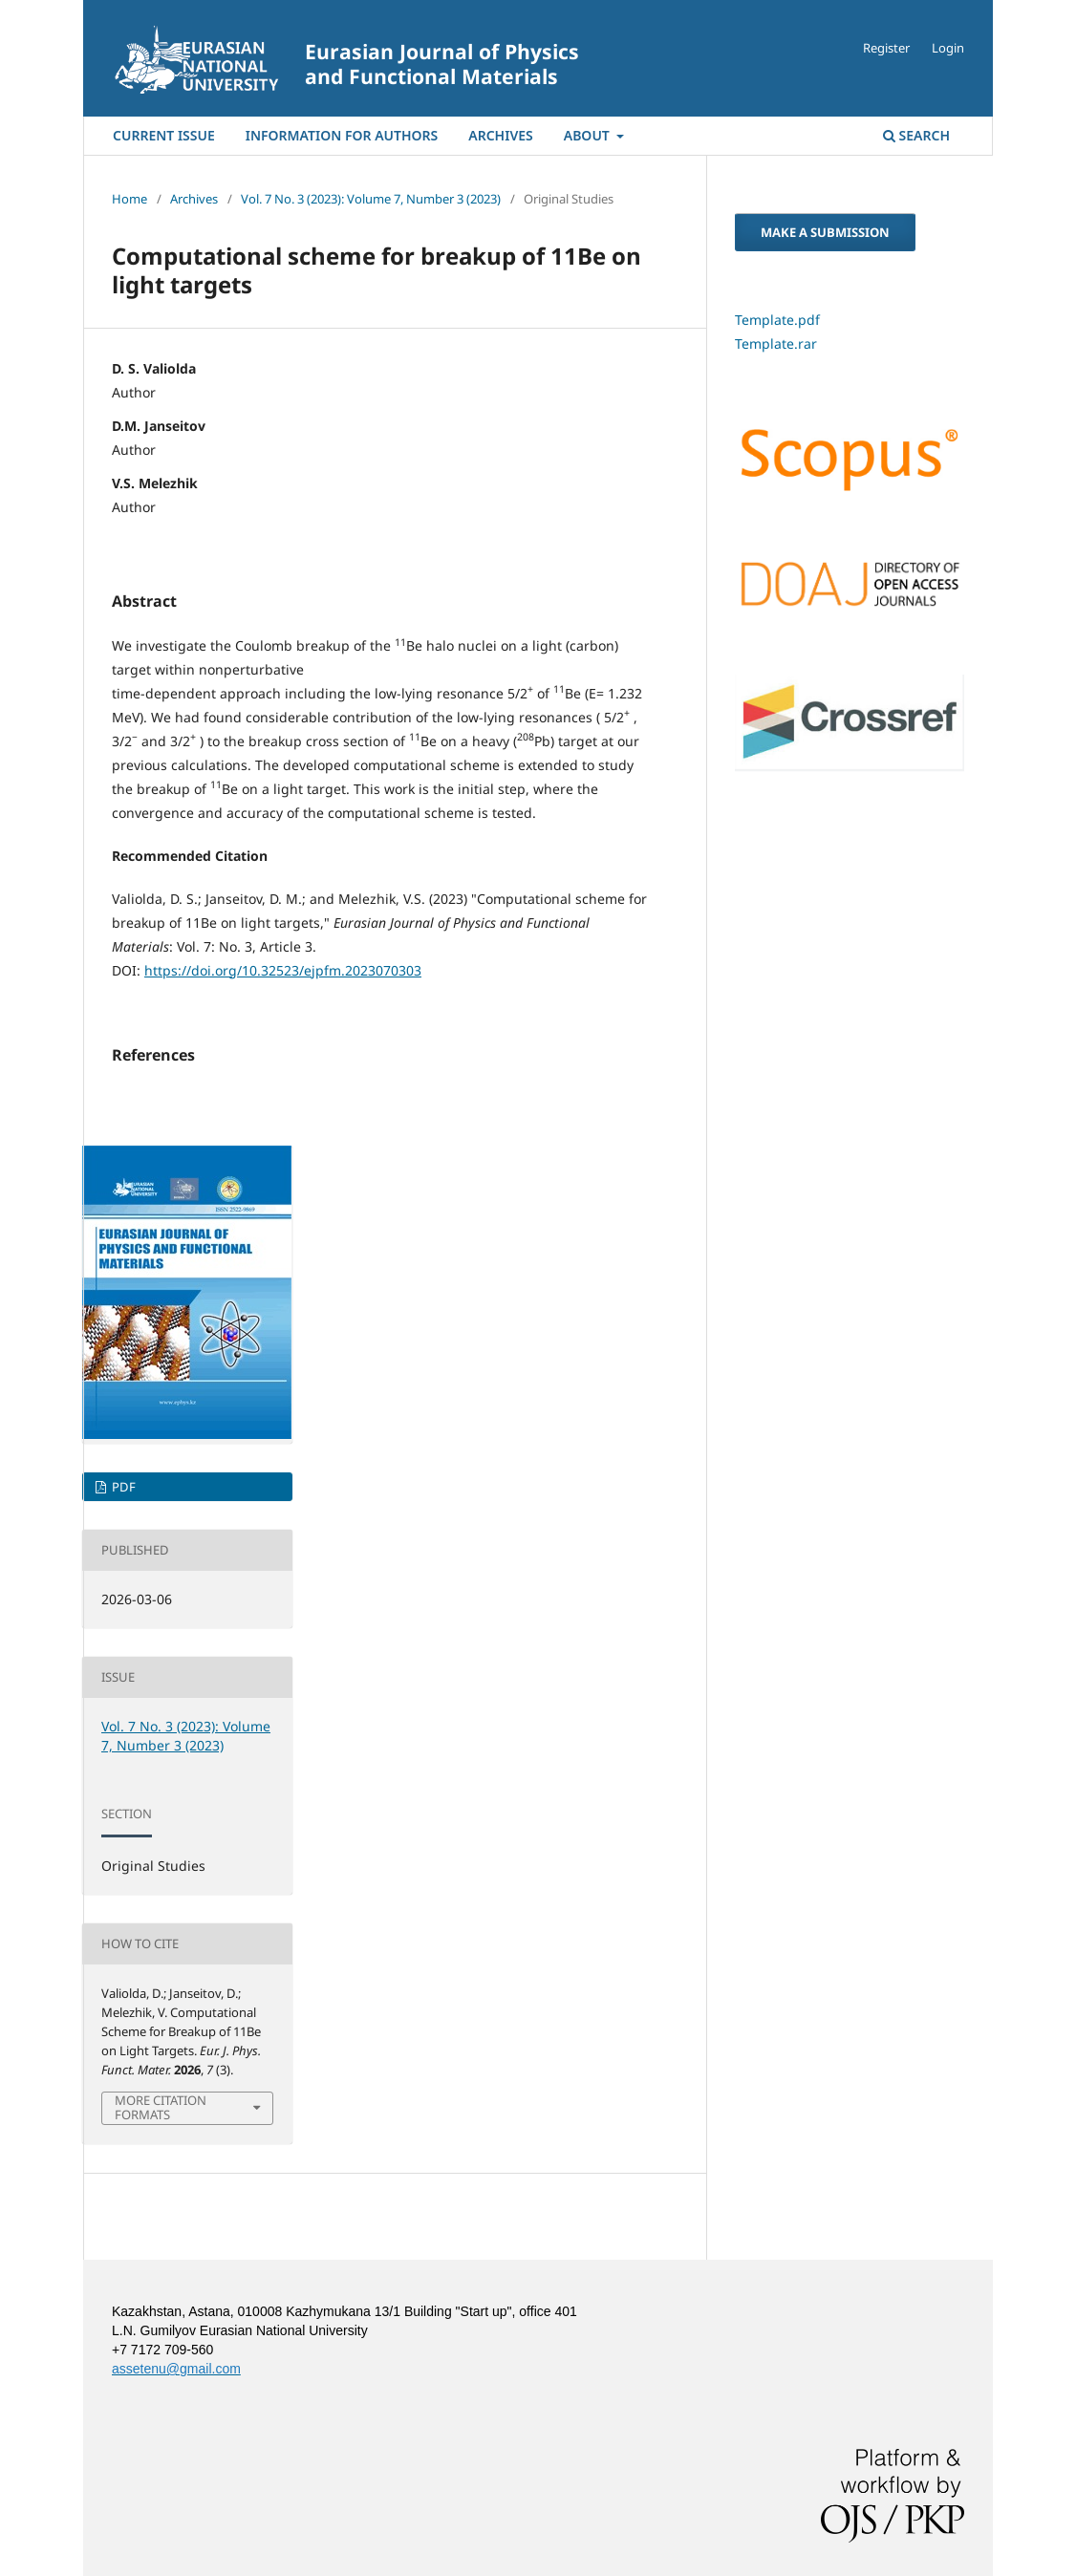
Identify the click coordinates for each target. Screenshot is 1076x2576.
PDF (122, 1486)
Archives (500, 135)
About (588, 135)
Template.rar (776, 343)
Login (948, 47)
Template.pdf (777, 320)
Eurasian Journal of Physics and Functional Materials (442, 63)
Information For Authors (342, 135)
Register (886, 47)
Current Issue (164, 135)
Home (129, 198)
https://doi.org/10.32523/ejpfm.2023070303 (282, 970)
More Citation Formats (160, 2108)
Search (916, 135)
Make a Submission (825, 232)
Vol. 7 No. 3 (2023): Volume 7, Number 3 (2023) (371, 198)
